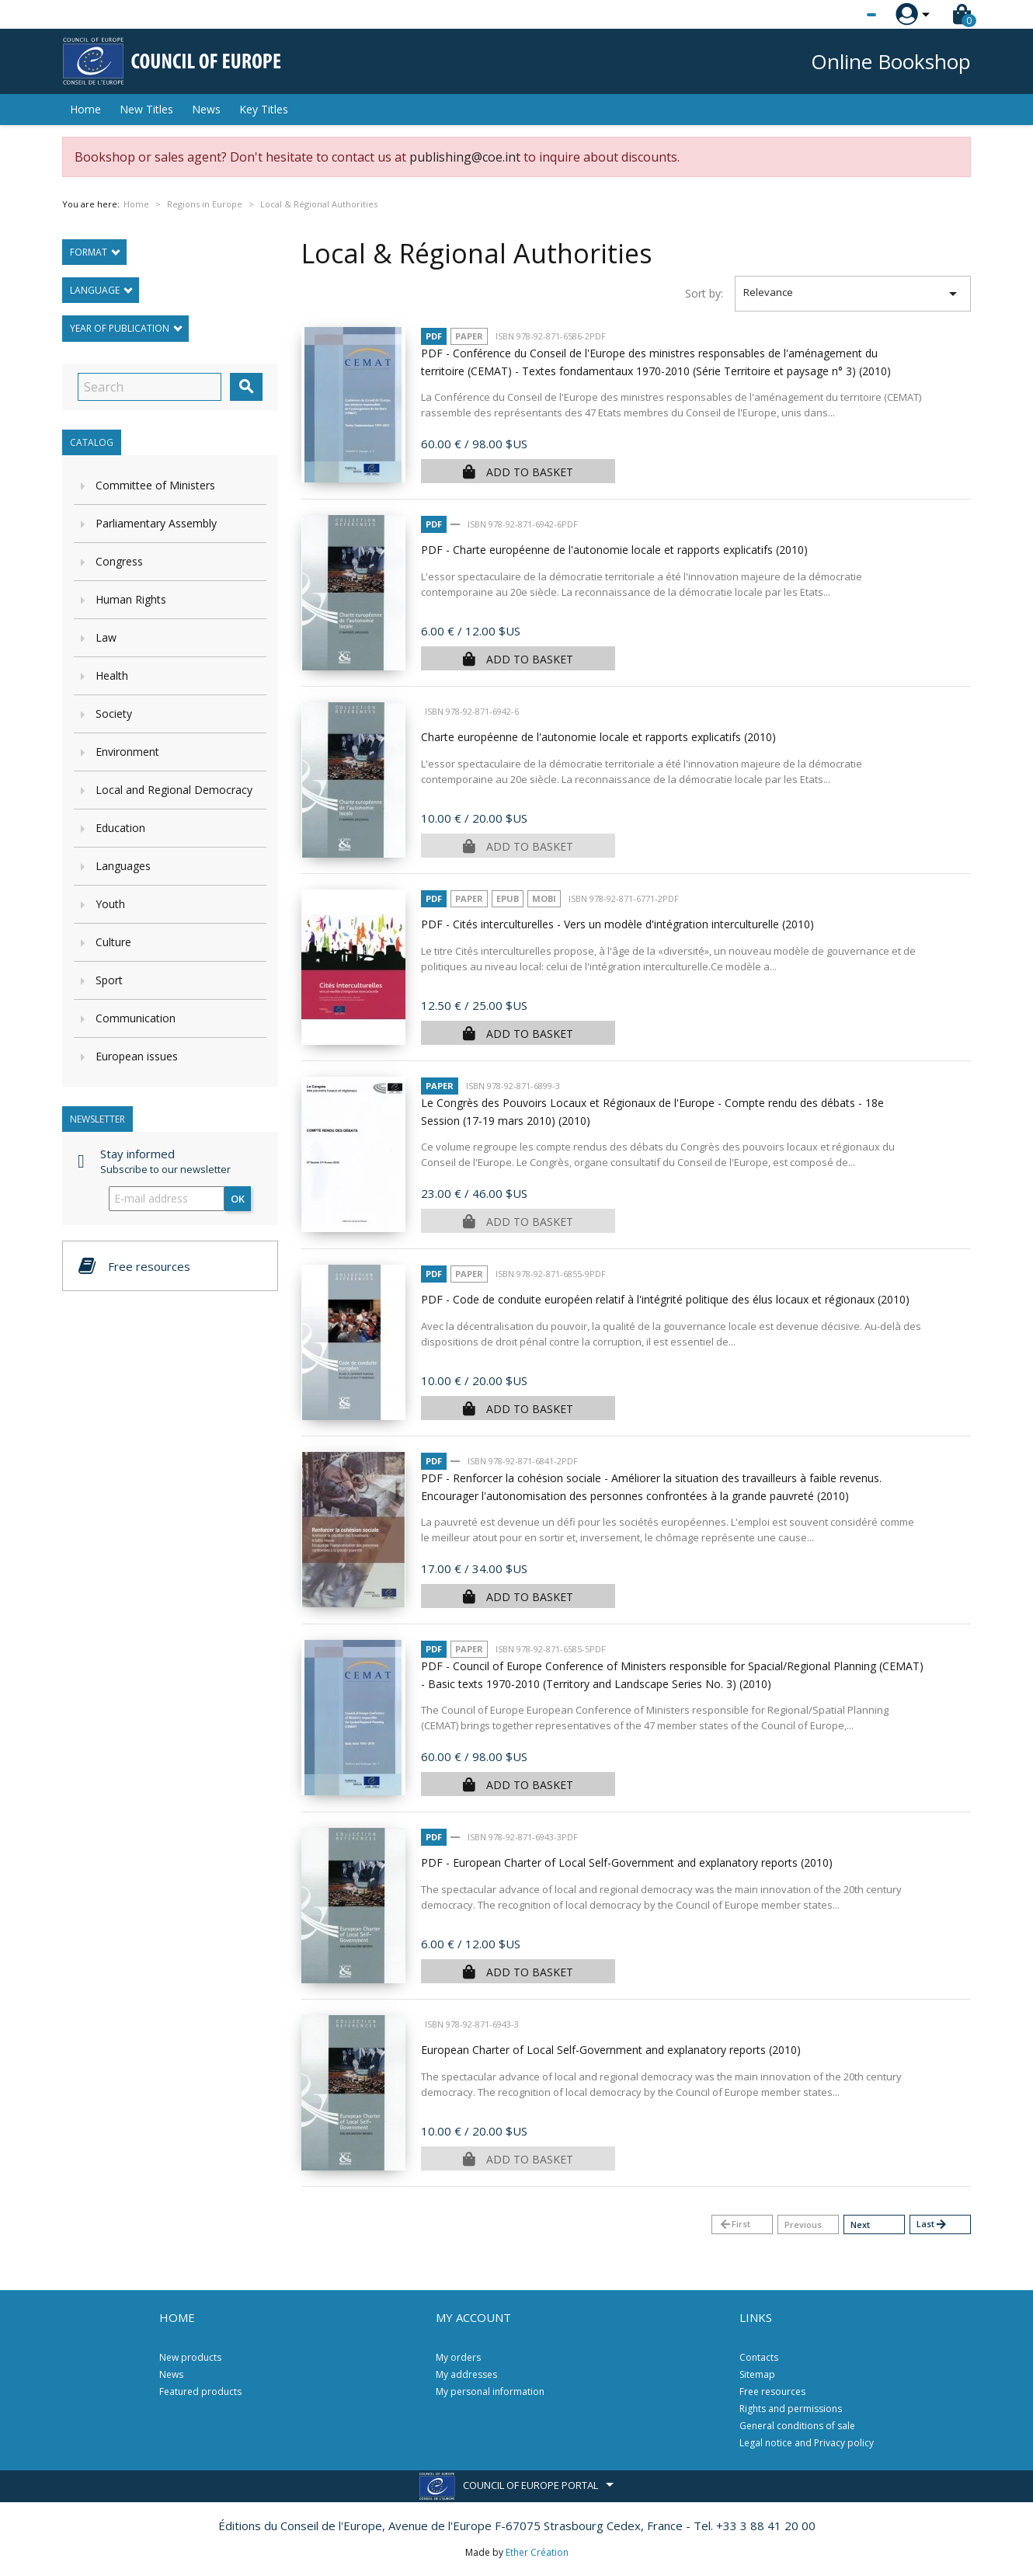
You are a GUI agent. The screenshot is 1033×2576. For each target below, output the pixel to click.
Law (106, 637)
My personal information (490, 2391)
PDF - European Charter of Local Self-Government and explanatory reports (627, 1862)
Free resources (772, 2391)
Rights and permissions (790, 2408)
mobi (544, 898)
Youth (110, 903)
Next (860, 2224)
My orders (458, 2357)
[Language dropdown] (842, 14)
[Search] (149, 387)
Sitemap (757, 2374)
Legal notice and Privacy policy (806, 2442)
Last (932, 2224)
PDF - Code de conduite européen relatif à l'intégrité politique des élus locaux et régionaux (665, 1299)
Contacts (758, 2357)
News (206, 109)
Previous (803, 2224)
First (734, 2224)
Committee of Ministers (155, 485)
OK (238, 1199)
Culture (113, 942)
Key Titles (263, 109)
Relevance (853, 293)
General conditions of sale (797, 2425)
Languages (123, 865)
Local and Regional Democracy (174, 789)
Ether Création (537, 2552)
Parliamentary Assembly (156, 523)
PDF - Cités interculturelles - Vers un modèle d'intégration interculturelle (617, 924)
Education (120, 827)
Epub (507, 898)
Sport (109, 980)
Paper (469, 336)
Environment (127, 751)
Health (112, 675)
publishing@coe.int (464, 156)
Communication (136, 1018)
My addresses (466, 2374)
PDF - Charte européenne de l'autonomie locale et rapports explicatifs (614, 549)
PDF (434, 336)
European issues (137, 1056)
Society (114, 713)
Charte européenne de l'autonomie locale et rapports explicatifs (598, 736)
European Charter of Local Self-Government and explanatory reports (611, 2049)
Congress (119, 561)
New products (190, 2357)
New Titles (146, 109)
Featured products (200, 2391)
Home (85, 109)
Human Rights (131, 599)
